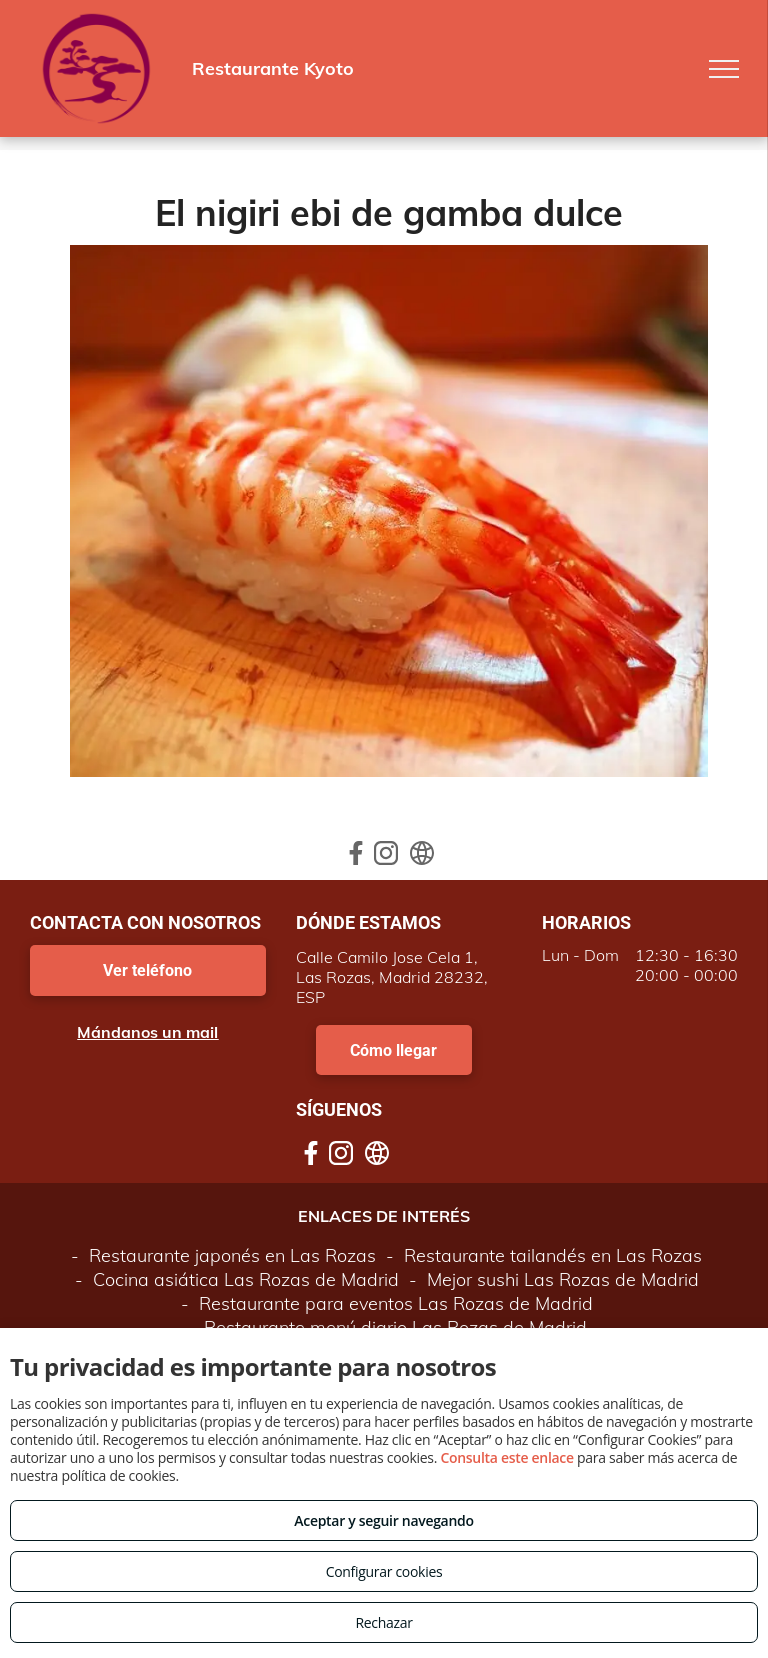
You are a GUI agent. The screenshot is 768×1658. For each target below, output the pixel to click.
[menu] (724, 69)
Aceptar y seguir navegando (383, 1520)
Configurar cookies (384, 1571)
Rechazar (383, 1622)
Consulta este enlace (506, 1457)
